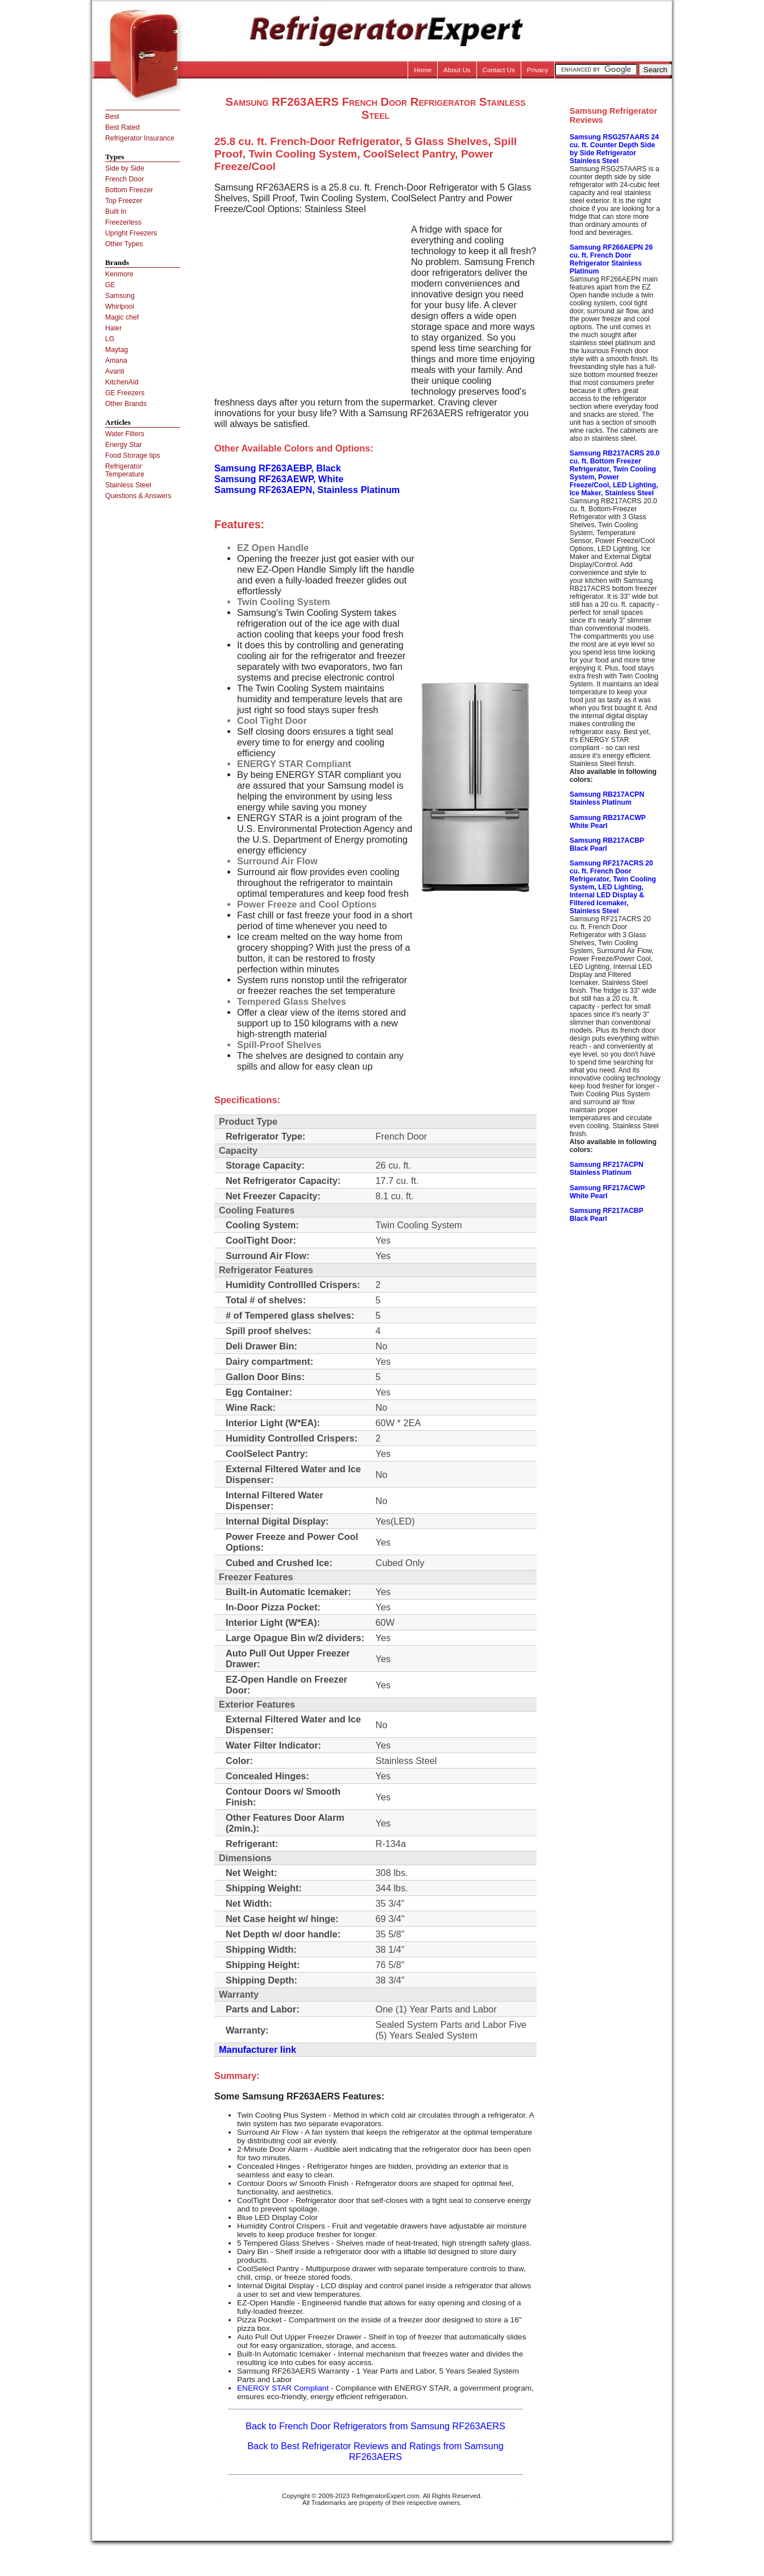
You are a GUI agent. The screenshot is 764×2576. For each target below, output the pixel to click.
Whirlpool (119, 306)
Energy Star (123, 445)
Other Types (124, 244)
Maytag (116, 350)
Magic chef (122, 317)
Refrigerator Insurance (140, 138)
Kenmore (119, 274)
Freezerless (123, 222)
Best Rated (122, 127)
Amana (116, 361)
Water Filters (124, 434)
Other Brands (126, 404)
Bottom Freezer (129, 190)
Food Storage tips (132, 455)
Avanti (114, 371)
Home (422, 70)
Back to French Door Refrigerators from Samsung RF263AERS (375, 2426)
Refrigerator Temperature (124, 470)
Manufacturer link (257, 2049)
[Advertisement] (309, 303)
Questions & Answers (138, 496)
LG (109, 339)
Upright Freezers (131, 233)
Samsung (120, 296)
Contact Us (499, 70)
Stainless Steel (128, 485)
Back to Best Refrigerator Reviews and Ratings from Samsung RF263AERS (375, 2451)
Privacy (538, 70)
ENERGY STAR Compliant (283, 2388)
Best (112, 117)
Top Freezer (123, 201)
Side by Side (124, 168)
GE (110, 285)
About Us (457, 70)
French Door (124, 179)
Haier (113, 328)
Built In (115, 212)
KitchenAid (122, 382)
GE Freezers (124, 393)
